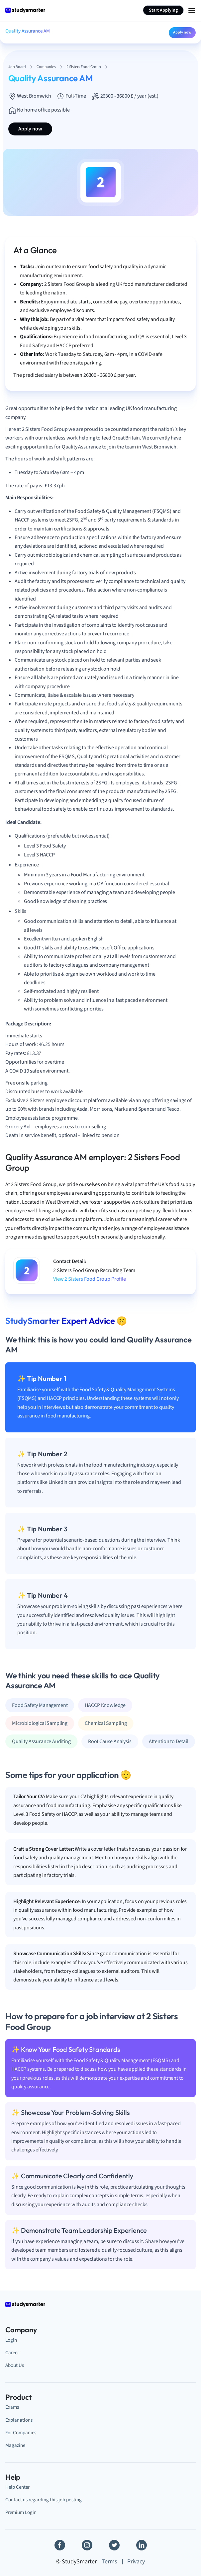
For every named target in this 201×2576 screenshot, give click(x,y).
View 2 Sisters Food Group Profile (89, 1279)
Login (11, 2340)
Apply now (182, 32)
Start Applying (163, 10)
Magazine (15, 2445)
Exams (12, 2407)
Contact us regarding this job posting (43, 2499)
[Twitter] (114, 2545)
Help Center (17, 2487)
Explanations (19, 2420)
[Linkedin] (141, 2545)
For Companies (20, 2432)
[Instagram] (87, 2545)
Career (12, 2352)
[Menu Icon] (192, 10)
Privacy (136, 2561)
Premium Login (21, 2512)
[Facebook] (59, 2545)
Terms (109, 2561)
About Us (14, 2365)
